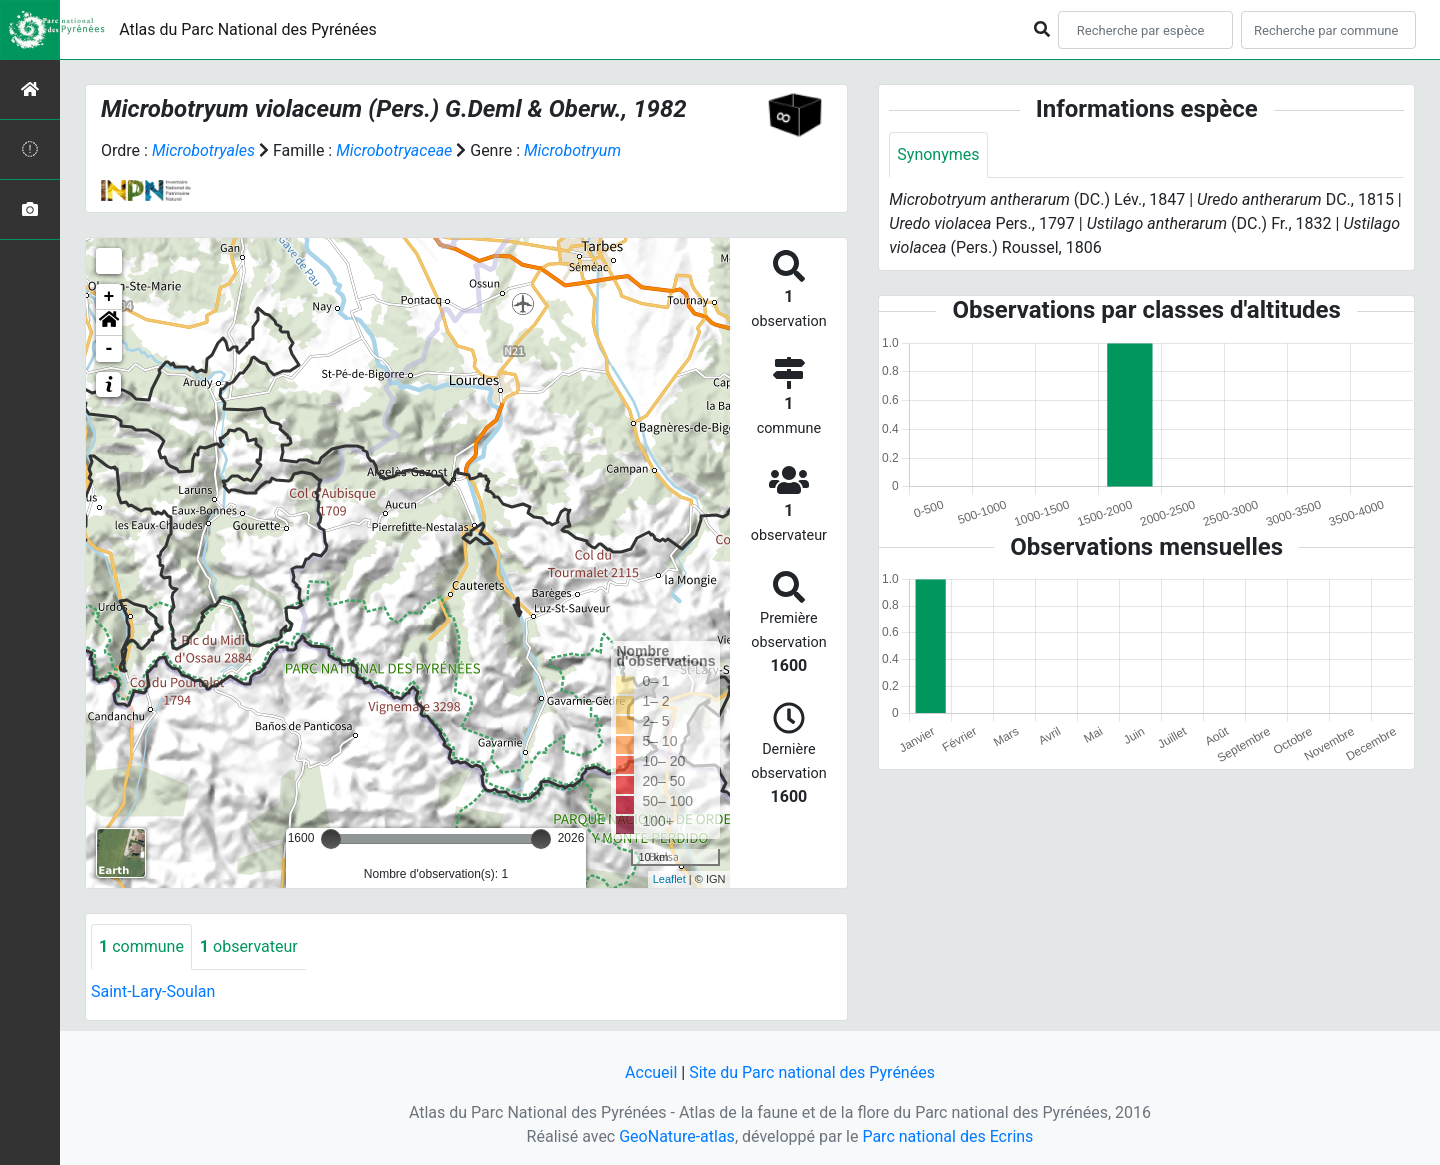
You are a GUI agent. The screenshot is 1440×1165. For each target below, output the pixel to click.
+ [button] (109, 297)
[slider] (331, 839)
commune (141, 946)
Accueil (651, 1072)
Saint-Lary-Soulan (153, 991)
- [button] (109, 349)
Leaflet (669, 879)
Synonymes (938, 154)
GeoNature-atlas (677, 1136)
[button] (109, 323)
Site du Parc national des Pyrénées (812, 1072)
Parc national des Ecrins (947, 1136)
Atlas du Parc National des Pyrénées (248, 29)
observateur (249, 946)
